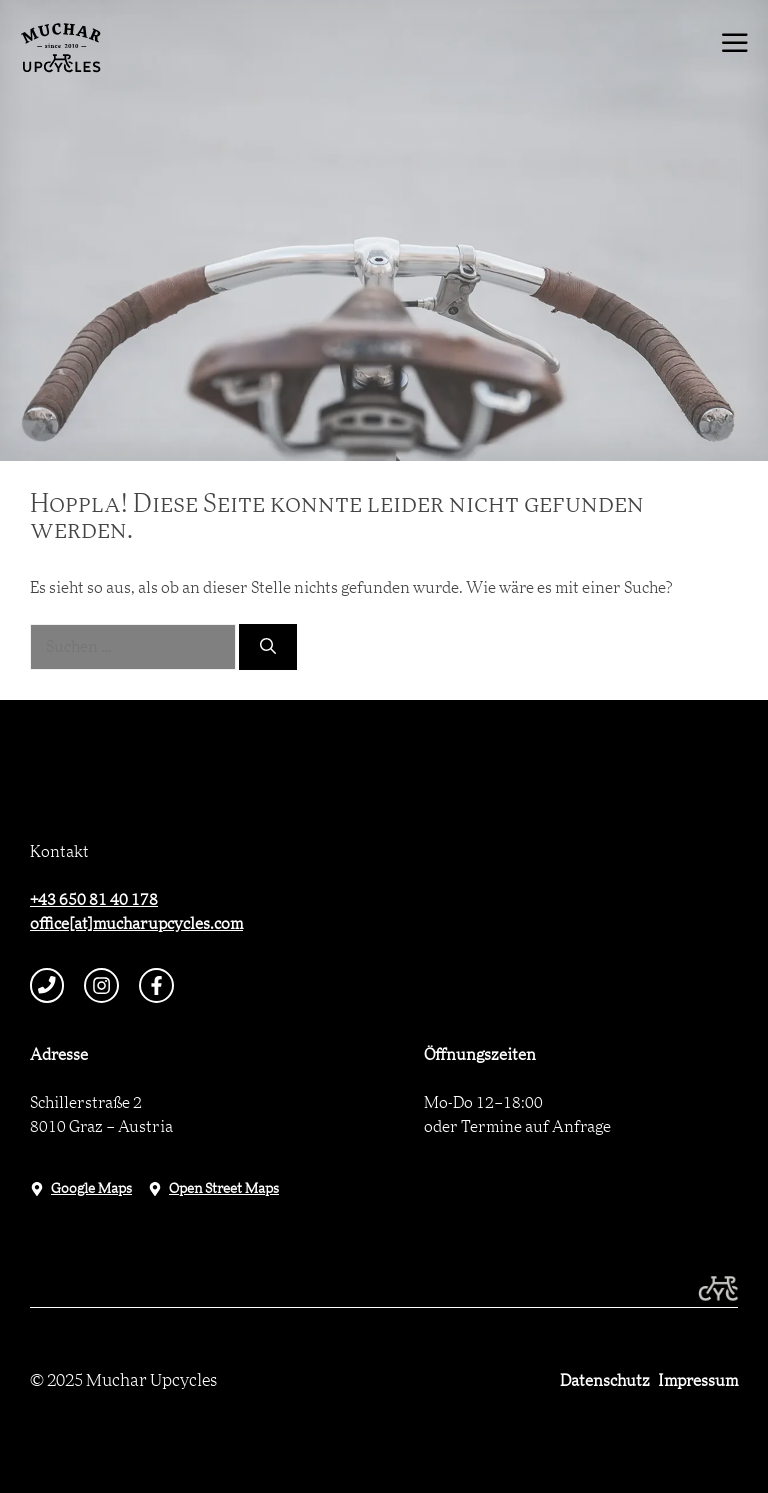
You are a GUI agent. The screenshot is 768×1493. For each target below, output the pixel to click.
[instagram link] (101, 985)
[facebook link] (156, 985)
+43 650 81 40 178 (94, 900)
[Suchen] (268, 647)
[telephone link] (47, 985)
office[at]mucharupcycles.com (136, 924)
